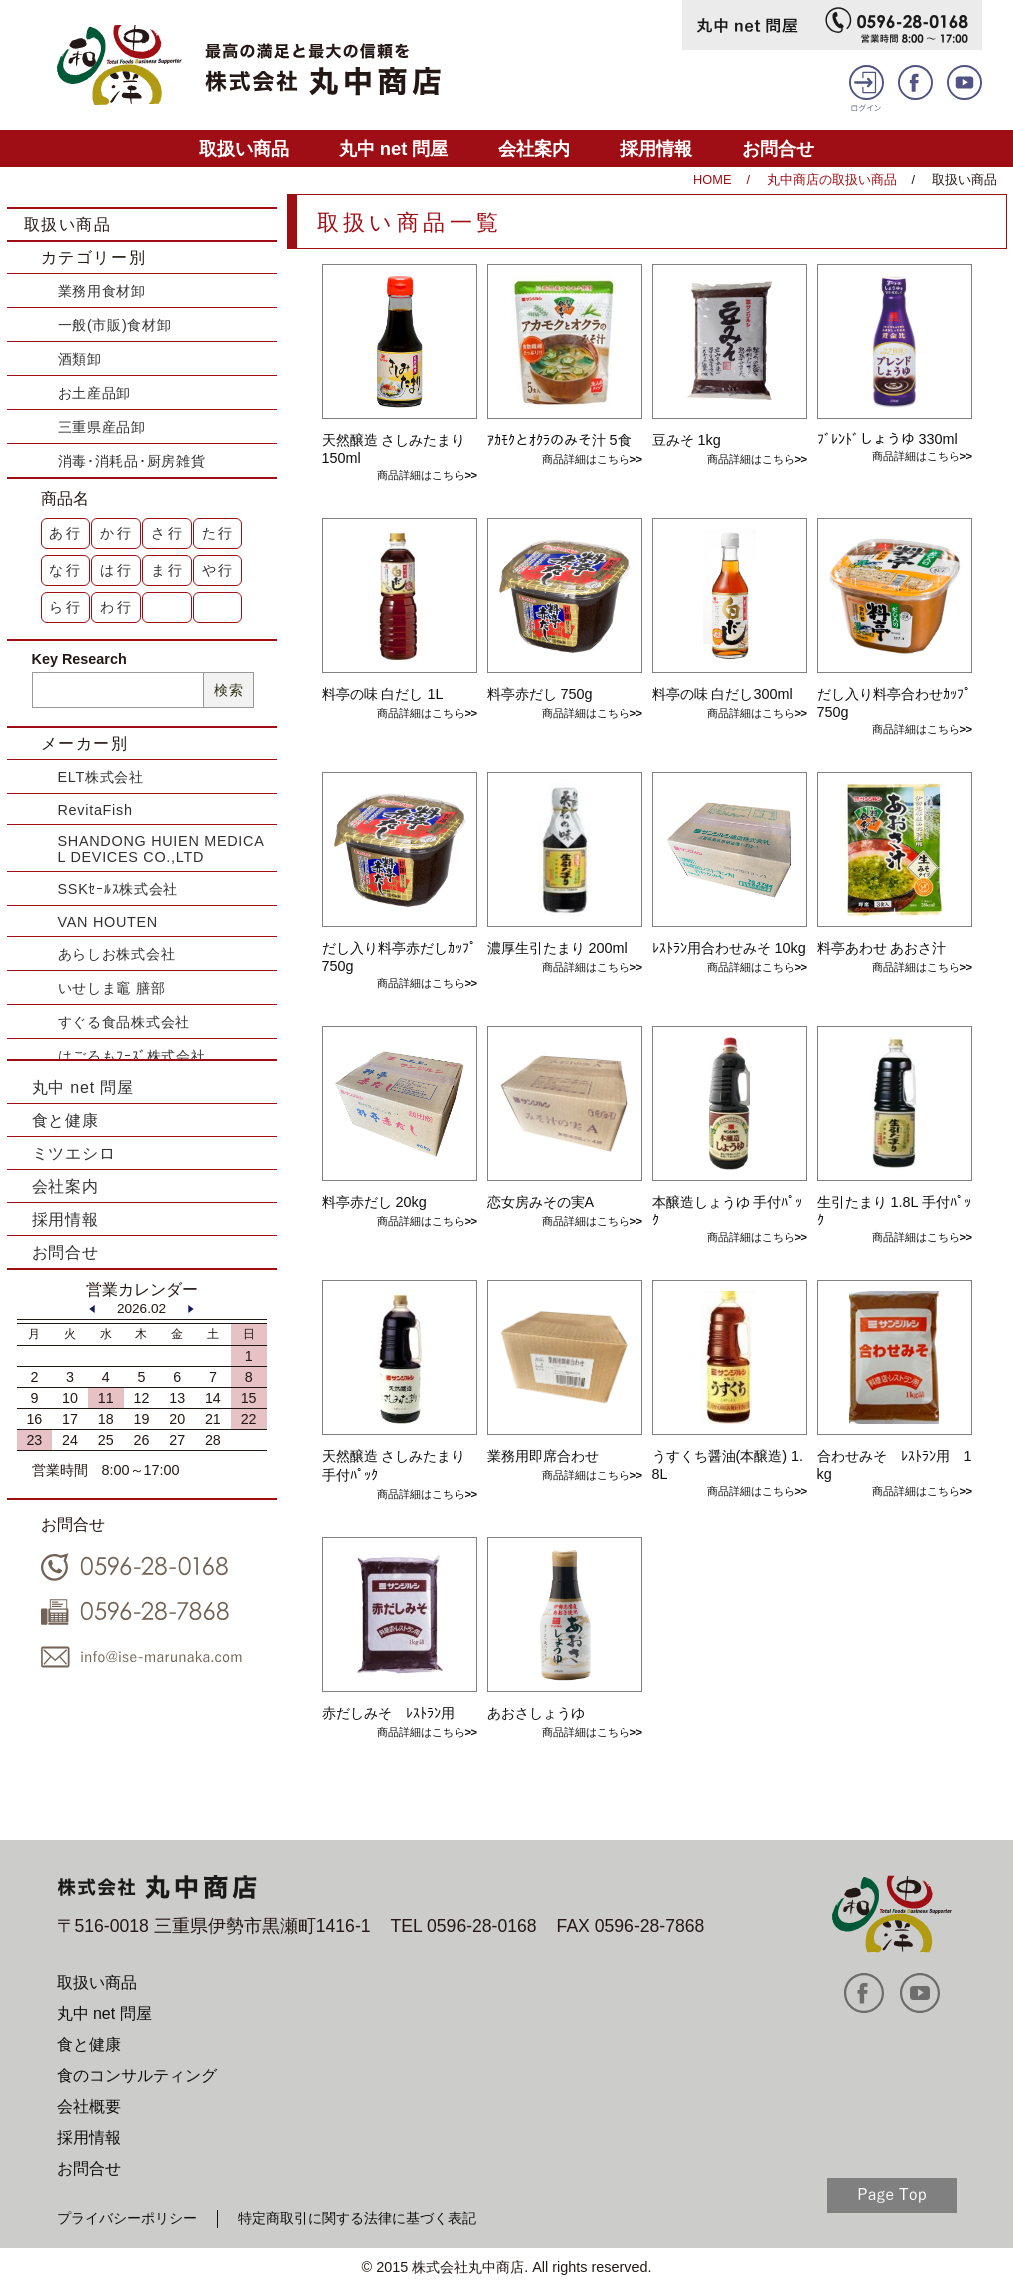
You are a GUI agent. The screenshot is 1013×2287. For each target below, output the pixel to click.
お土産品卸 (95, 393)
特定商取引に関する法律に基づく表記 (357, 2218)
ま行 (168, 570)
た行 (219, 533)
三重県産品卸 (102, 427)
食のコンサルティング (137, 2075)
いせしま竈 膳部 (112, 988)
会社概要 (89, 2106)
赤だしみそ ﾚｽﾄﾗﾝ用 (388, 1713)
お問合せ (778, 148)
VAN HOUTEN (108, 922)
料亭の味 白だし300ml (722, 694)
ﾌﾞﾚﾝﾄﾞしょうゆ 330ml (887, 439)
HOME (712, 179)
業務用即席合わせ (543, 1456)
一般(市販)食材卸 (115, 325)
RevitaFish (95, 810)
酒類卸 (80, 359)
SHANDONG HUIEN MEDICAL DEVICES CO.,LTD (161, 849)
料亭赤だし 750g (540, 694)
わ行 (117, 607)
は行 (117, 570)
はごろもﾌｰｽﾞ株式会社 (132, 1056)
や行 (219, 570)
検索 (228, 690)
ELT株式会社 (101, 777)
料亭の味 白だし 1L (383, 694)
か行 (117, 533)
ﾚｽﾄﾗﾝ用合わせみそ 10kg (729, 948)
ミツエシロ (74, 1153)
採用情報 (656, 148)
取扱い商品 (244, 148)
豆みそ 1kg (686, 440)
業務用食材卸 (102, 291)
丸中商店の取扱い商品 (832, 179)
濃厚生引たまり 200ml (557, 948)
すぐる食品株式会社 (124, 1022)
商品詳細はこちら (421, 475)
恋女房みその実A (541, 1202)
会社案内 (534, 148)
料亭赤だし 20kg (374, 1202)
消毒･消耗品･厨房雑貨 (132, 461)
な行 (66, 570)
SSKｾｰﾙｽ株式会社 (118, 889)
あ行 (66, 533)
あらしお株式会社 (117, 954)
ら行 (66, 607)
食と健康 (65, 1120)
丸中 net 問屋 (394, 148)
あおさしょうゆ (536, 1713)
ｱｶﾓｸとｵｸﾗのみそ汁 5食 (559, 440)
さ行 (168, 533)
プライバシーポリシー (127, 2218)
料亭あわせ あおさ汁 (882, 948)
